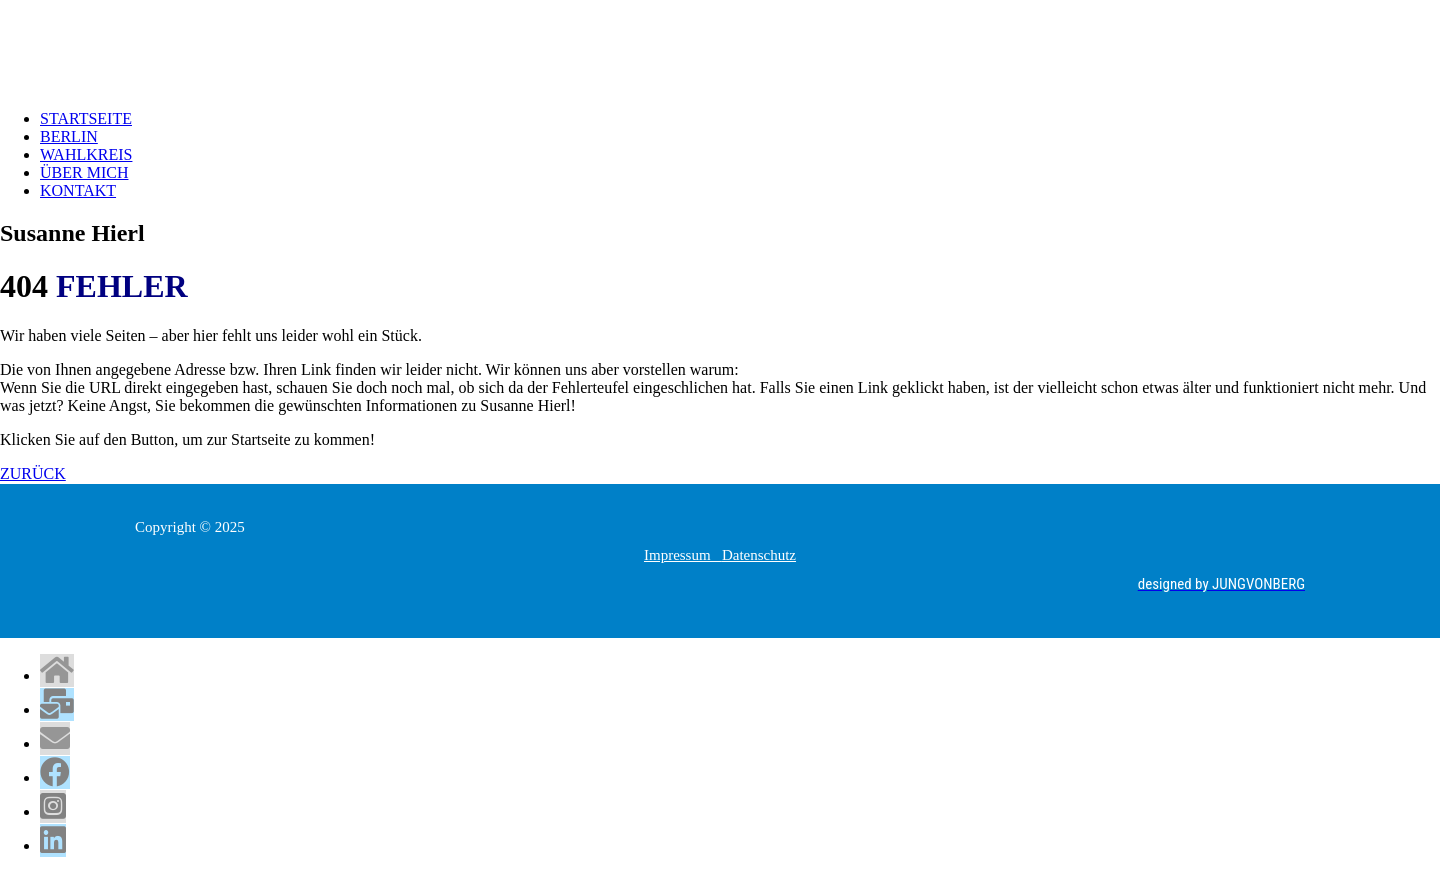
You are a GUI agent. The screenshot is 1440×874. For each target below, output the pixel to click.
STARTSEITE (86, 118)
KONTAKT (78, 190)
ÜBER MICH (84, 172)
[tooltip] (57, 670)
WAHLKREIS (86, 154)
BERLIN (69, 136)
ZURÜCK (33, 473)
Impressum (683, 555)
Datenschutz (759, 555)
